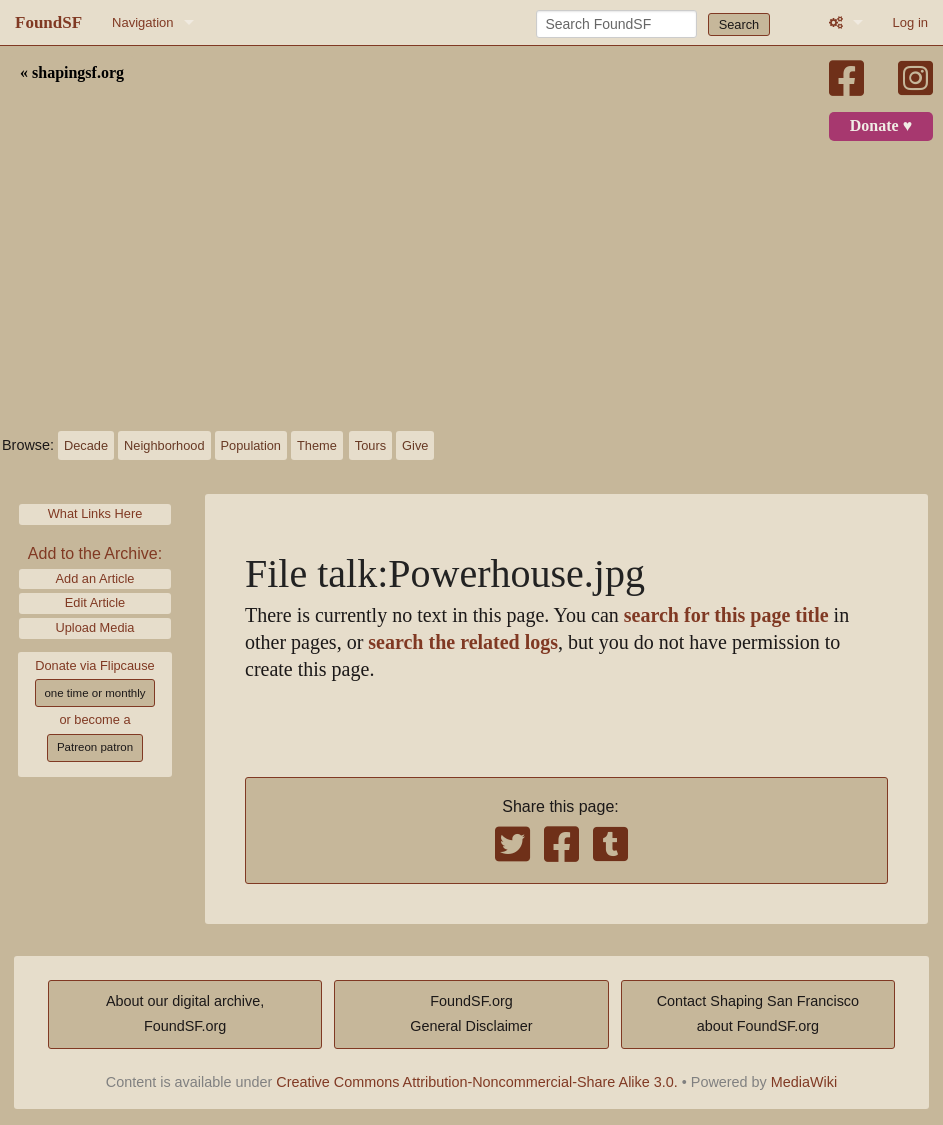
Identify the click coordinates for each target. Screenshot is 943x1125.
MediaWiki (804, 1082)
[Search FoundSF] (616, 24)
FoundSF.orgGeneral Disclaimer (471, 1014)
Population (251, 445)
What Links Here (95, 513)
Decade (86, 445)
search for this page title (726, 615)
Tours (370, 445)
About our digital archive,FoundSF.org (185, 1014)
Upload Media (95, 627)
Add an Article (95, 578)
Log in (910, 22)
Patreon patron (95, 747)
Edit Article (95, 602)
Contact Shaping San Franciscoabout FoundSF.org (758, 1014)
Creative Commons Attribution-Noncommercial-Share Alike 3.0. (477, 1082)
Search (739, 24)
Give (415, 445)
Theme (317, 445)
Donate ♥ (881, 126)
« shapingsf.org (72, 73)
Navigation (142, 22)
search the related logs (463, 642)
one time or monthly (94, 693)
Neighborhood (164, 445)
